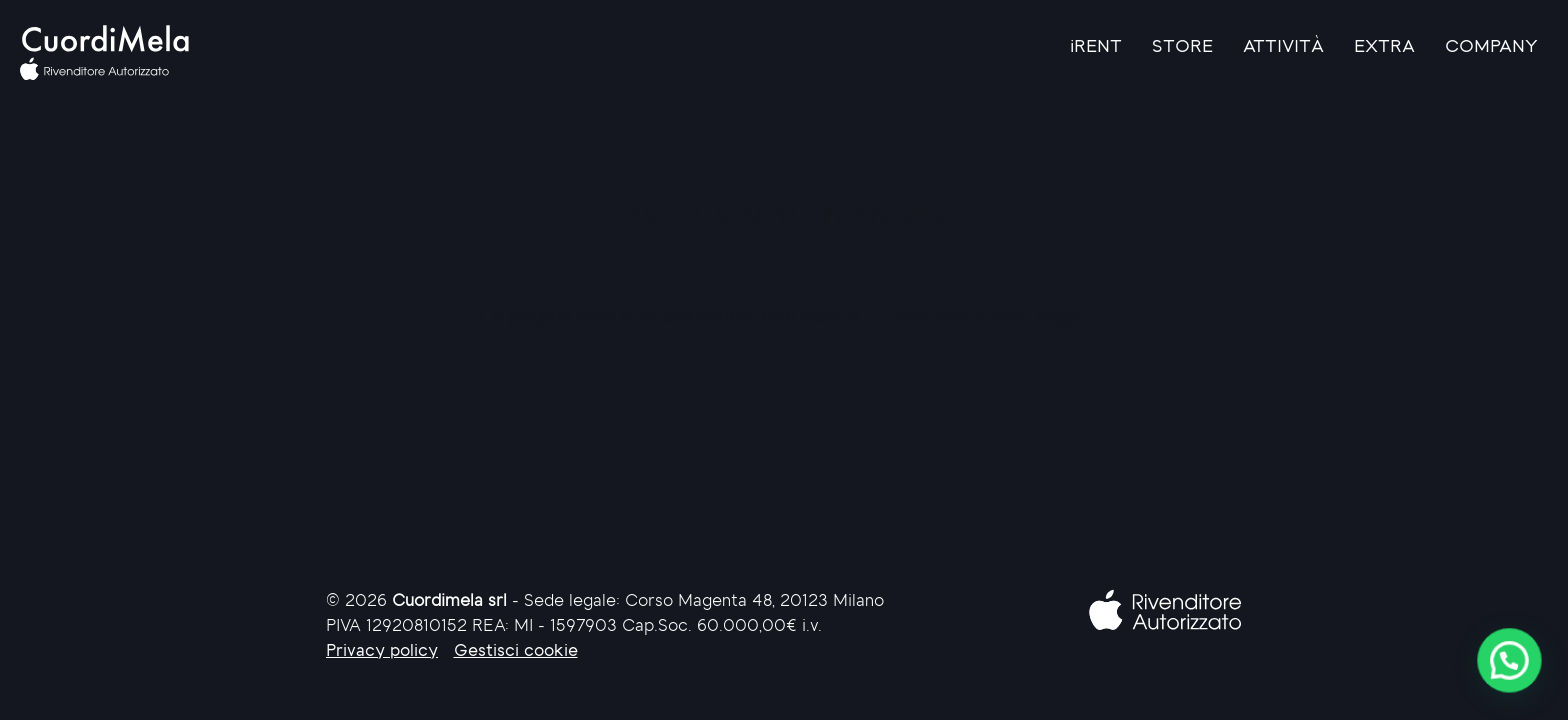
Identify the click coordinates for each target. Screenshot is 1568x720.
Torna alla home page (978, 317)
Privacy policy (382, 651)
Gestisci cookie (516, 651)
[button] (1509, 660)
